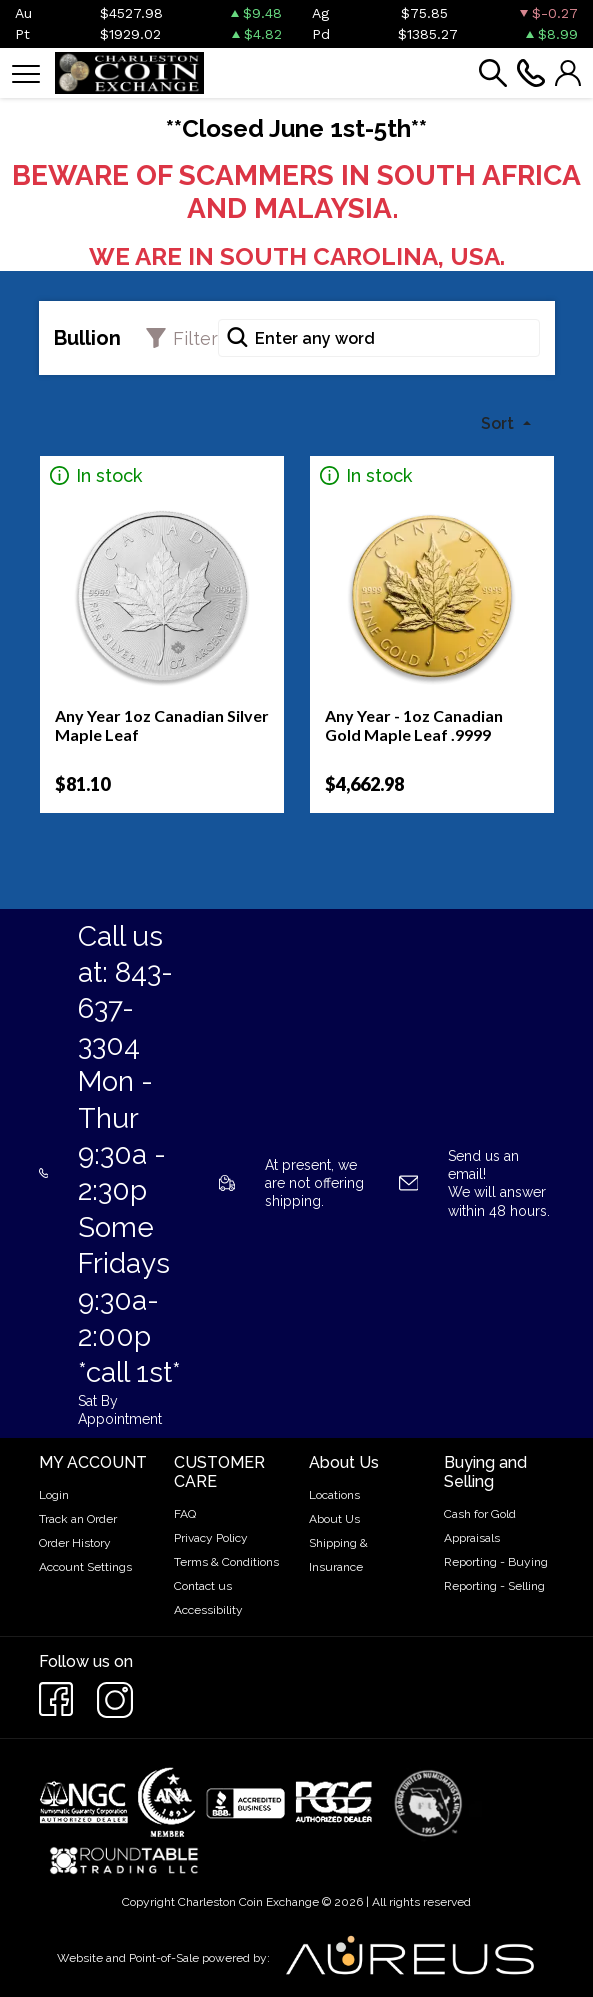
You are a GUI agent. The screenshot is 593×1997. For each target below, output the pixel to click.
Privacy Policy (211, 1538)
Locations (334, 1495)
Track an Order (78, 1519)
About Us (334, 1519)
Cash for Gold (480, 1514)
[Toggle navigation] (26, 72)
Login (54, 1495)
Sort (499, 423)
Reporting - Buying (496, 1562)
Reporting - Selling (494, 1586)
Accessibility (208, 1610)
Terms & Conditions (226, 1562)
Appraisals (472, 1538)
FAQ (185, 1514)
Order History (75, 1543)
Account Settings (85, 1567)
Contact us (203, 1586)
